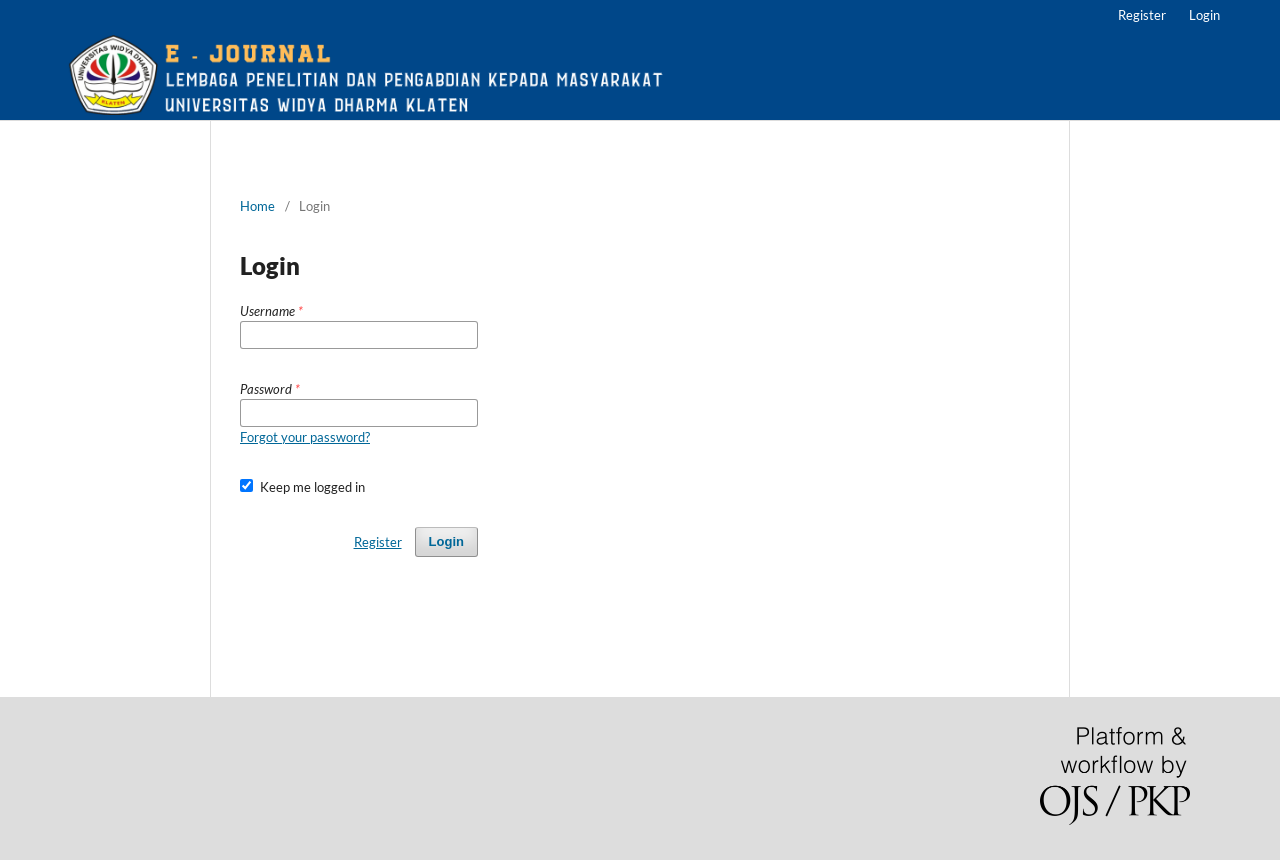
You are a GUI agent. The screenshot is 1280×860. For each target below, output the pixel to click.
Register (1142, 15)
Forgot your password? (305, 437)
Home (257, 206)
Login (1204, 15)
